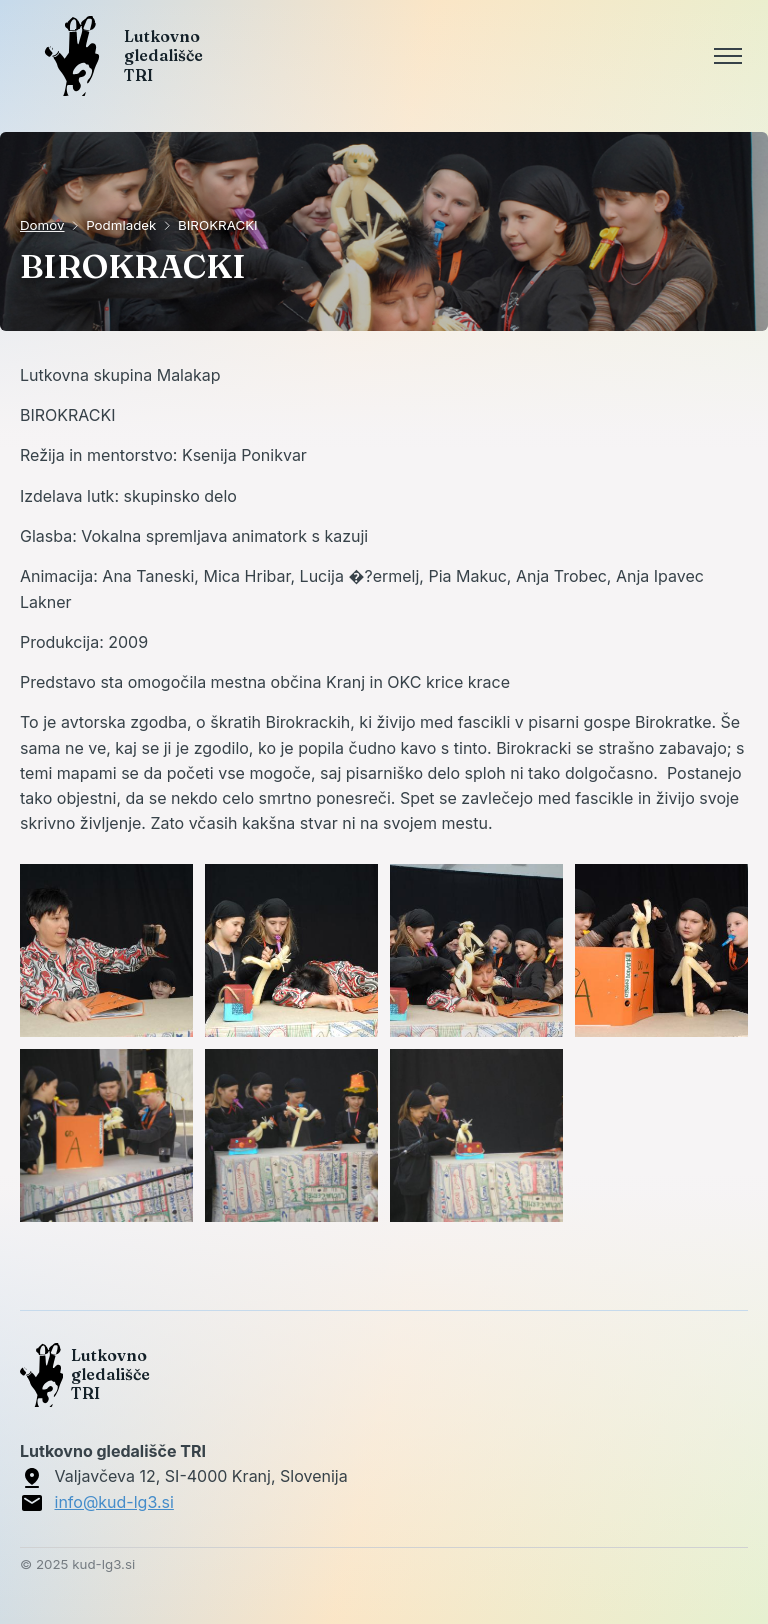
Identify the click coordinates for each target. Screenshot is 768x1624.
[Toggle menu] (728, 56)
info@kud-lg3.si (114, 1502)
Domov (42, 225)
